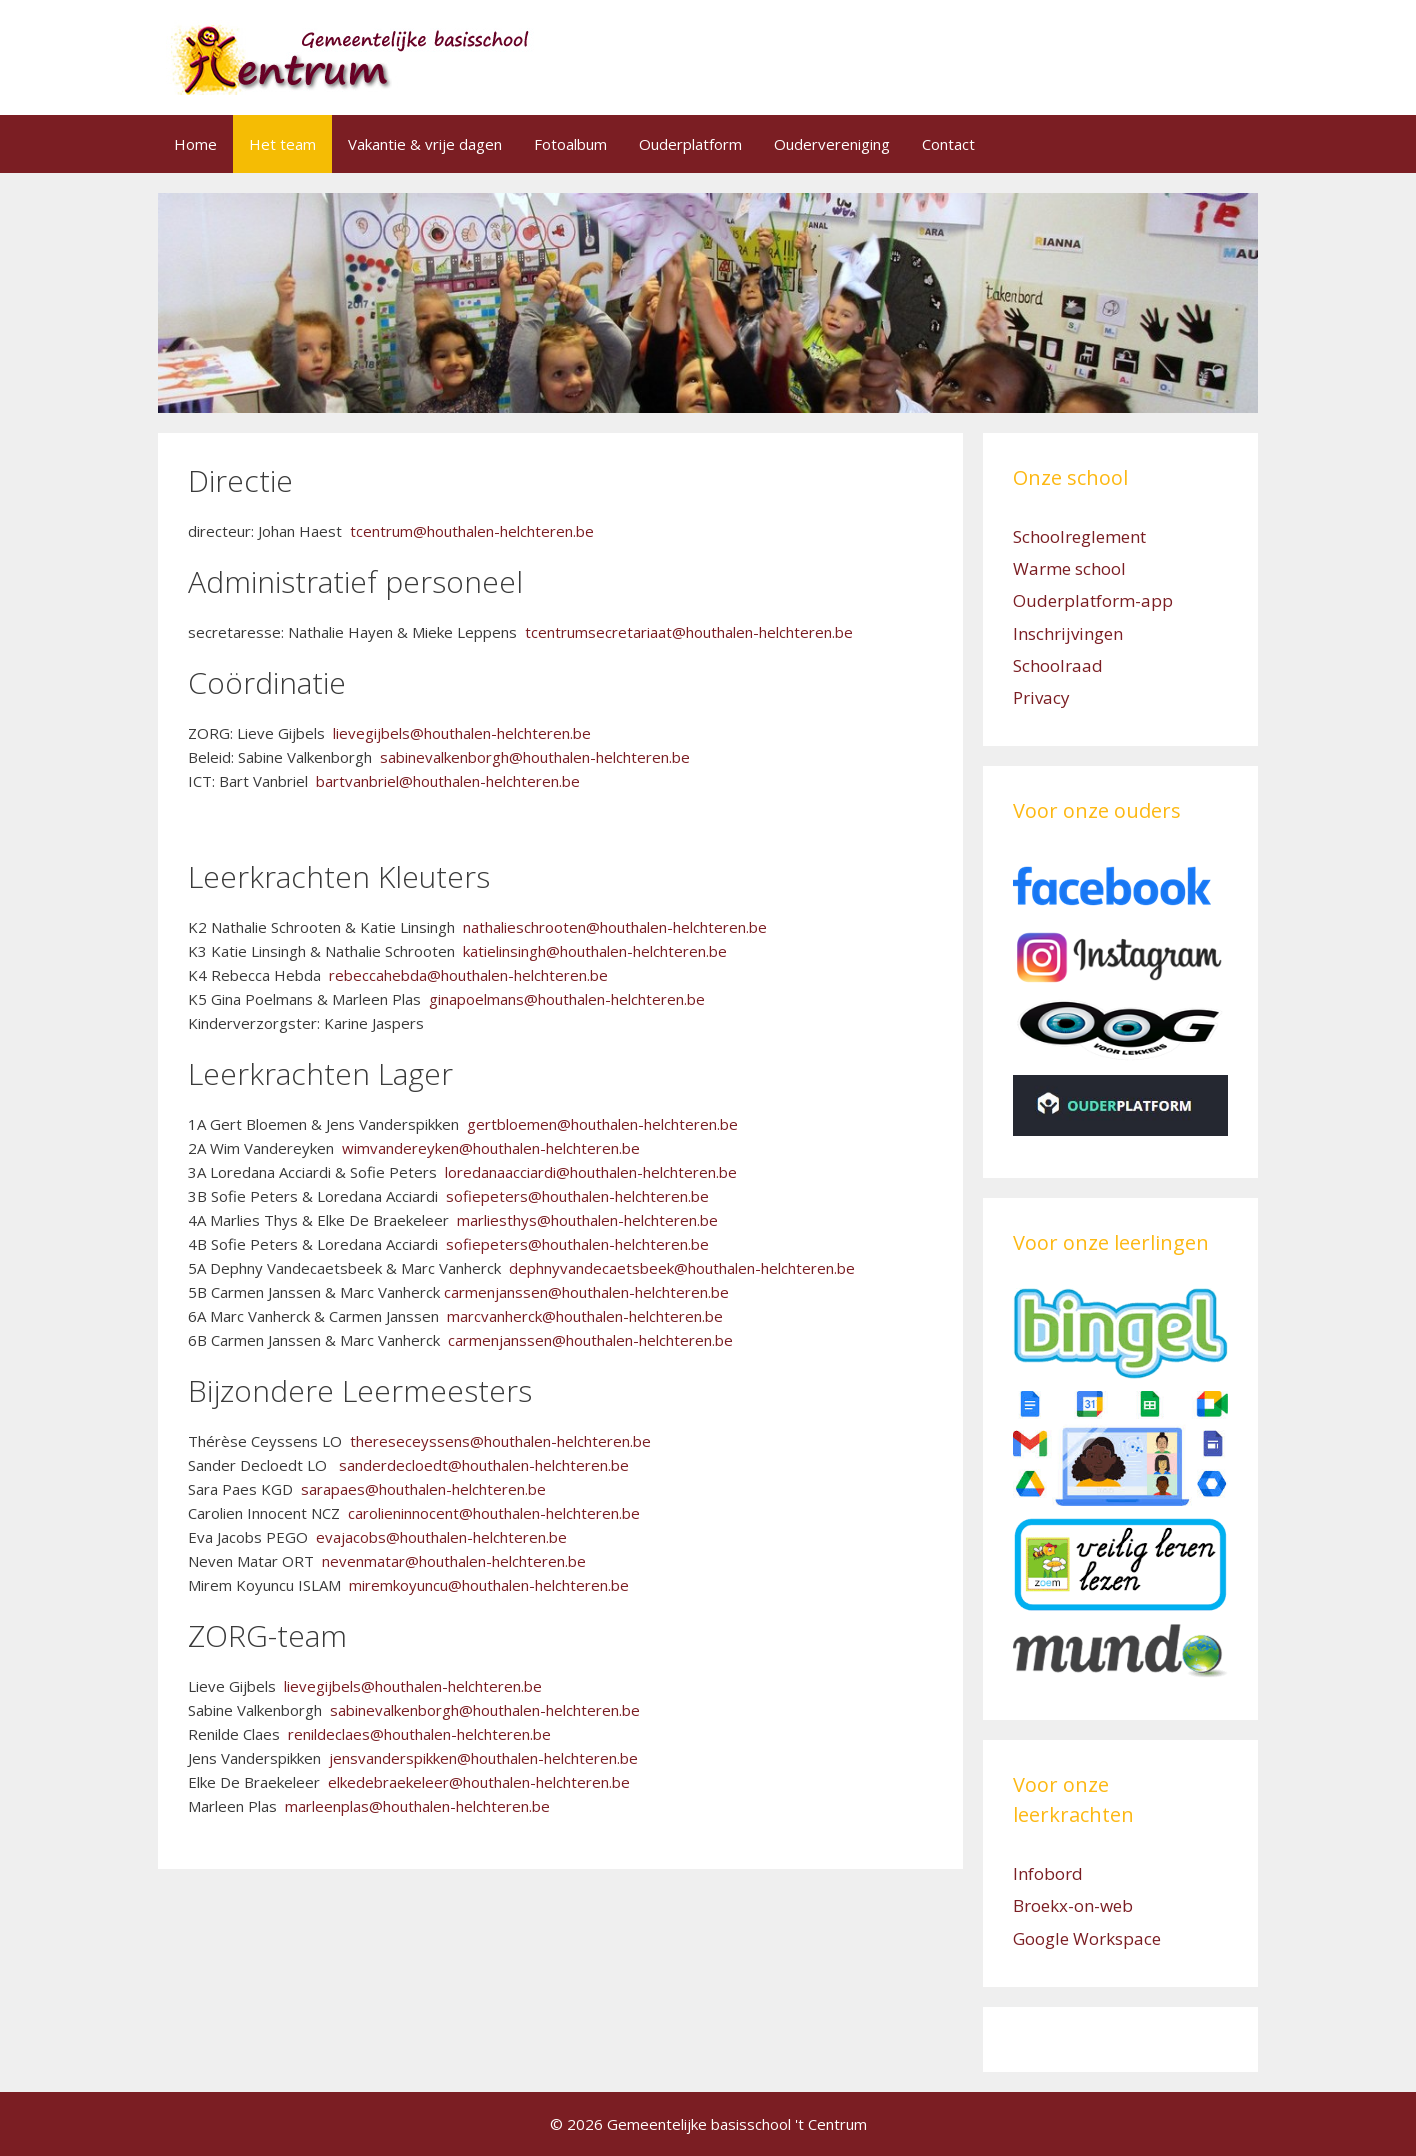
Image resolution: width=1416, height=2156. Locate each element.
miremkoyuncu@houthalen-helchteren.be (489, 1585)
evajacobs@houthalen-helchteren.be (441, 1537)
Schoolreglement (1079, 536)
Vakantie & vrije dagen (425, 144)
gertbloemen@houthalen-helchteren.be (602, 1124)
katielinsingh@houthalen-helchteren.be (595, 951)
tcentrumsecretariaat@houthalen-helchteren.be (689, 632)
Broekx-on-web (1073, 1905)
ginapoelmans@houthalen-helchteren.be (567, 999)
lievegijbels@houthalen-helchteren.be (462, 733)
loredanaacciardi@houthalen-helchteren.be (591, 1172)
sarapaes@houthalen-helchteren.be (423, 1489)
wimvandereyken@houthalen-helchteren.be (491, 1148)
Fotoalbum (570, 144)
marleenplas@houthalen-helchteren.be (417, 1806)
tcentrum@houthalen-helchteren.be (472, 531)
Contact (948, 144)
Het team (282, 144)
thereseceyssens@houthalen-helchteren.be (500, 1441)
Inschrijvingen (1068, 633)
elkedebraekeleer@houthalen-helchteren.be (477, 1782)
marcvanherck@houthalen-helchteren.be (585, 1316)
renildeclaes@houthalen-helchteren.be (419, 1734)
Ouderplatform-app (1093, 600)
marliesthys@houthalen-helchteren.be (587, 1220)
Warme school (1069, 568)
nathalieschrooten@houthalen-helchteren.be (615, 927)
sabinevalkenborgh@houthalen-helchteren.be (535, 757)
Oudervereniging (832, 144)
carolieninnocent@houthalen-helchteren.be (494, 1513)
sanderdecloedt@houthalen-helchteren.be (484, 1465)
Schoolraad (1058, 665)
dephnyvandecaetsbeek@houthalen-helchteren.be (682, 1268)
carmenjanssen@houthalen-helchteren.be (586, 1292)
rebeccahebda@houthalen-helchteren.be (468, 975)
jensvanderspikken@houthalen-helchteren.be (483, 1758)
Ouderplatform (690, 144)
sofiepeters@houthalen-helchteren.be (577, 1196)
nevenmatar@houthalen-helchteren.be (454, 1561)
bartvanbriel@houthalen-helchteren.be (448, 781)
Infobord (1048, 1873)
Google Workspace (1087, 1938)
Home (195, 144)
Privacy (1041, 697)
